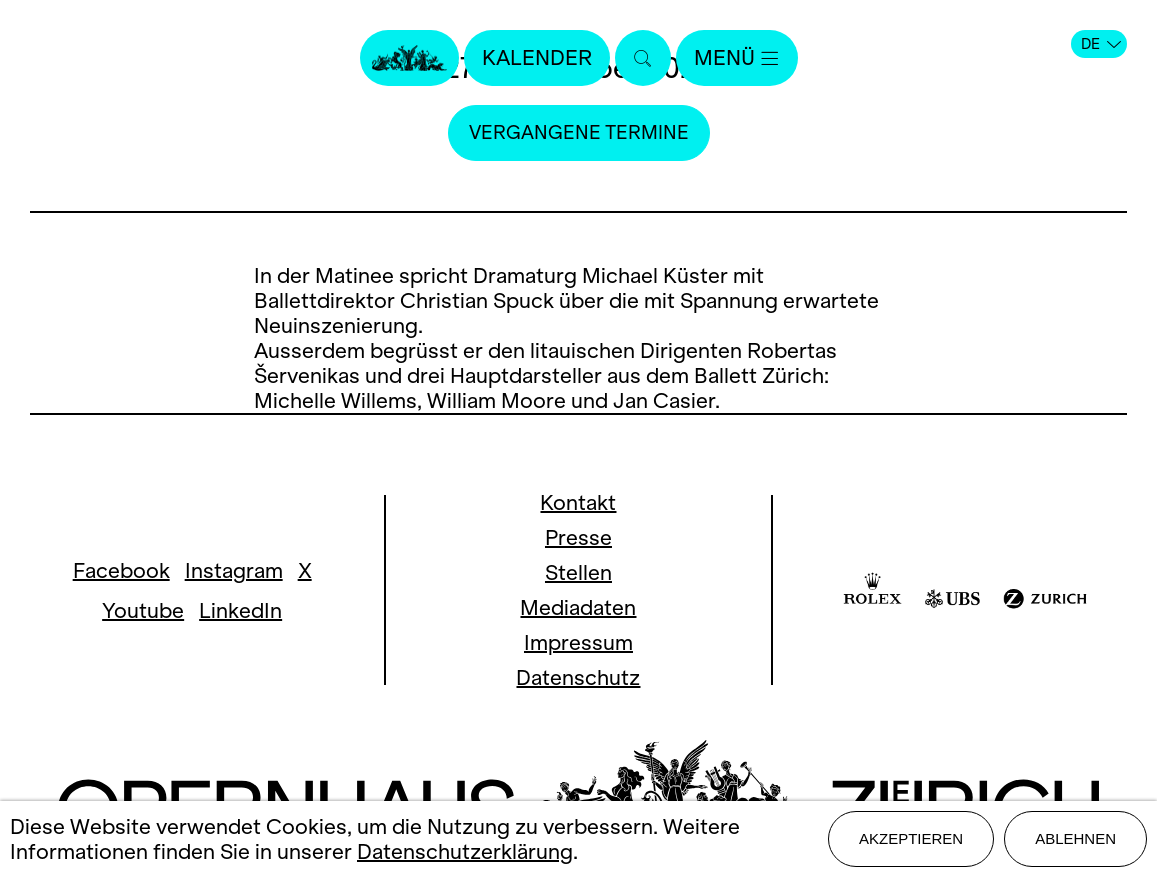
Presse (578, 537)
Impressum (578, 642)
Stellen (578, 572)
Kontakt (578, 502)
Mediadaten (578, 607)
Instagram (234, 570)
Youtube (143, 610)
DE (1101, 44)
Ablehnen (1075, 838)
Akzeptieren (911, 838)
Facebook (121, 570)
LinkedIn (240, 610)
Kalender (537, 57)
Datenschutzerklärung (465, 851)
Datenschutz (578, 677)
